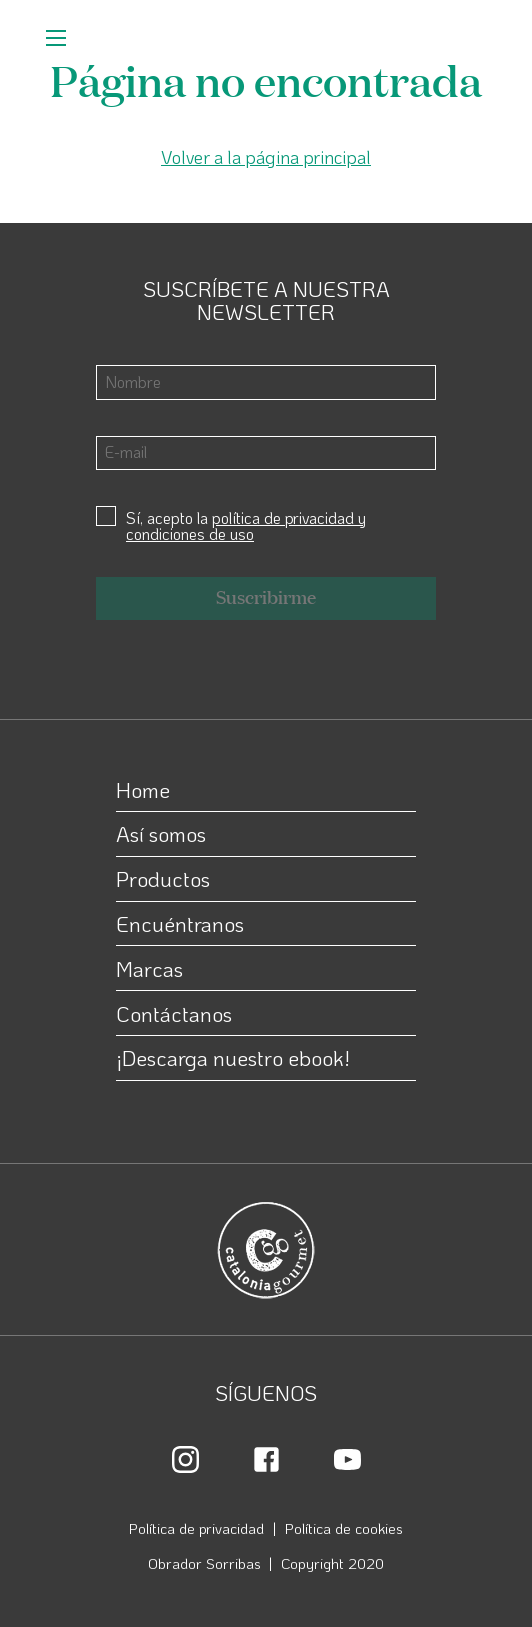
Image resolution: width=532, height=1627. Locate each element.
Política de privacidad (196, 1528)
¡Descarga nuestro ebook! (233, 1057)
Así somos (161, 833)
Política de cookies (344, 1528)
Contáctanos (174, 1013)
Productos (163, 878)
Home (143, 789)
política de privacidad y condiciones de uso (246, 525)
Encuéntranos (180, 923)
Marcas (149, 968)
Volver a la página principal (266, 157)
